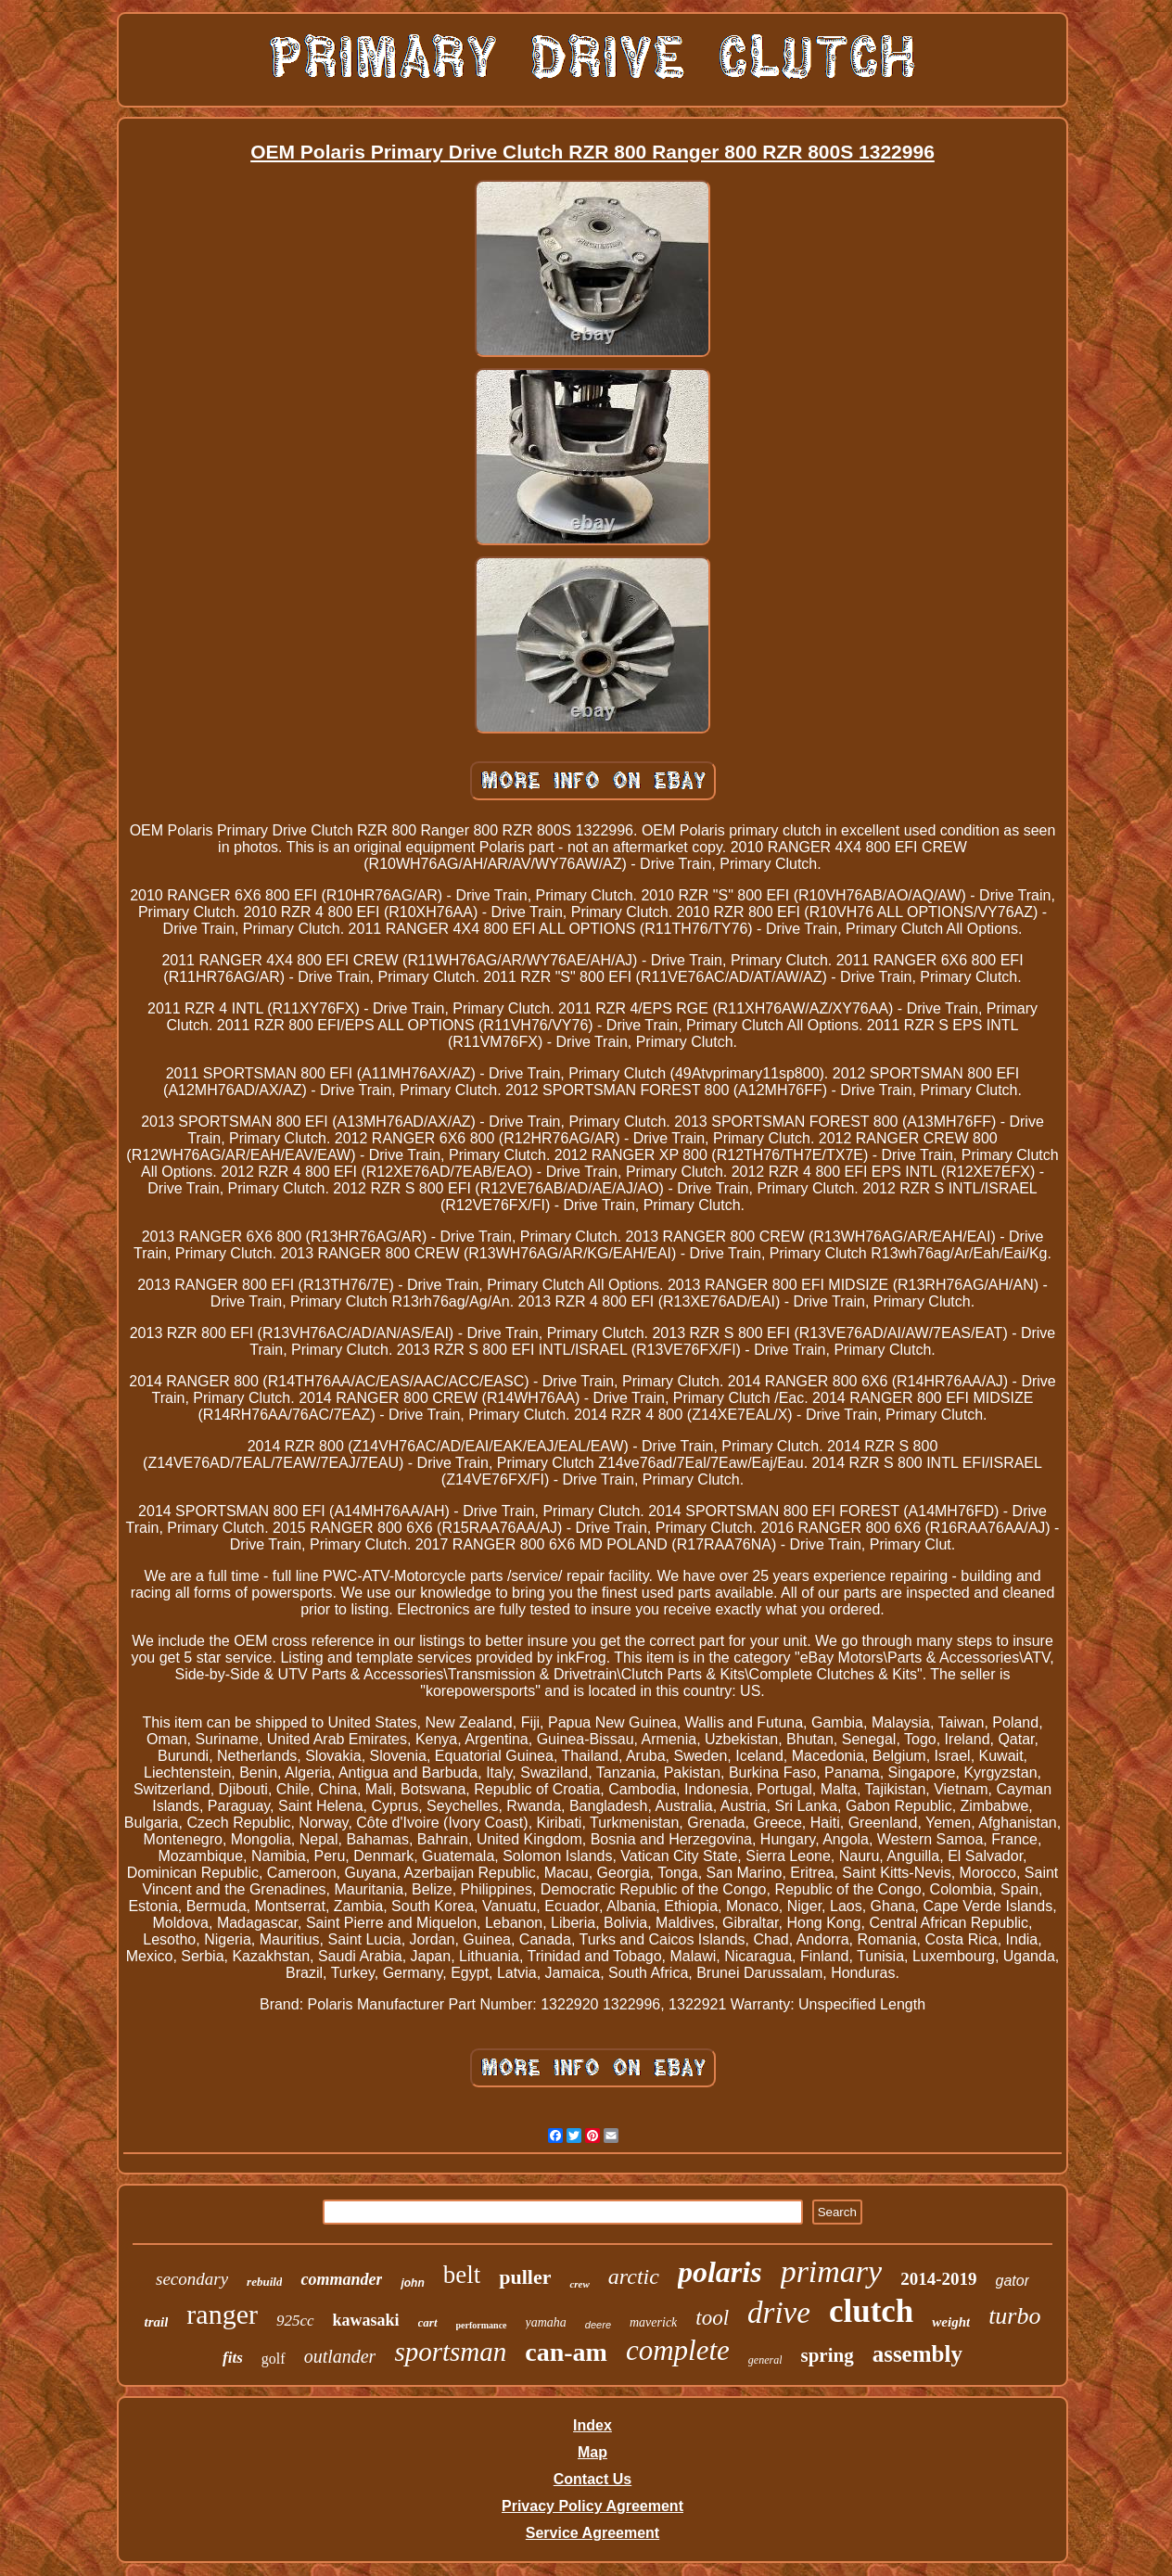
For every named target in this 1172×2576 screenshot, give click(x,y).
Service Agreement (592, 2533)
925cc (295, 2320)
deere (598, 2324)
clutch (871, 2311)
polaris (720, 2272)
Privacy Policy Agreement (592, 2506)
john (412, 2282)
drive (778, 2312)
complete (678, 2350)
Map (592, 2452)
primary (832, 2271)
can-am (566, 2352)
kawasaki (366, 2320)
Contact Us (592, 2479)
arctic (633, 2276)
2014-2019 (938, 2279)
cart (428, 2322)
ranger (222, 2314)
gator (1012, 2281)
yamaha (546, 2322)
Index (592, 2425)
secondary (192, 2279)
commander (341, 2279)
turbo (1014, 2315)
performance (481, 2325)
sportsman (450, 2351)
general (765, 2359)
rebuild (264, 2282)
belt (462, 2275)
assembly (917, 2353)
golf (273, 2358)
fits (233, 2357)
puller (525, 2277)
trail (157, 2322)
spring (826, 2355)
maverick (653, 2322)
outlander (340, 2356)
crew (579, 2283)
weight (951, 2322)
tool (712, 2317)
